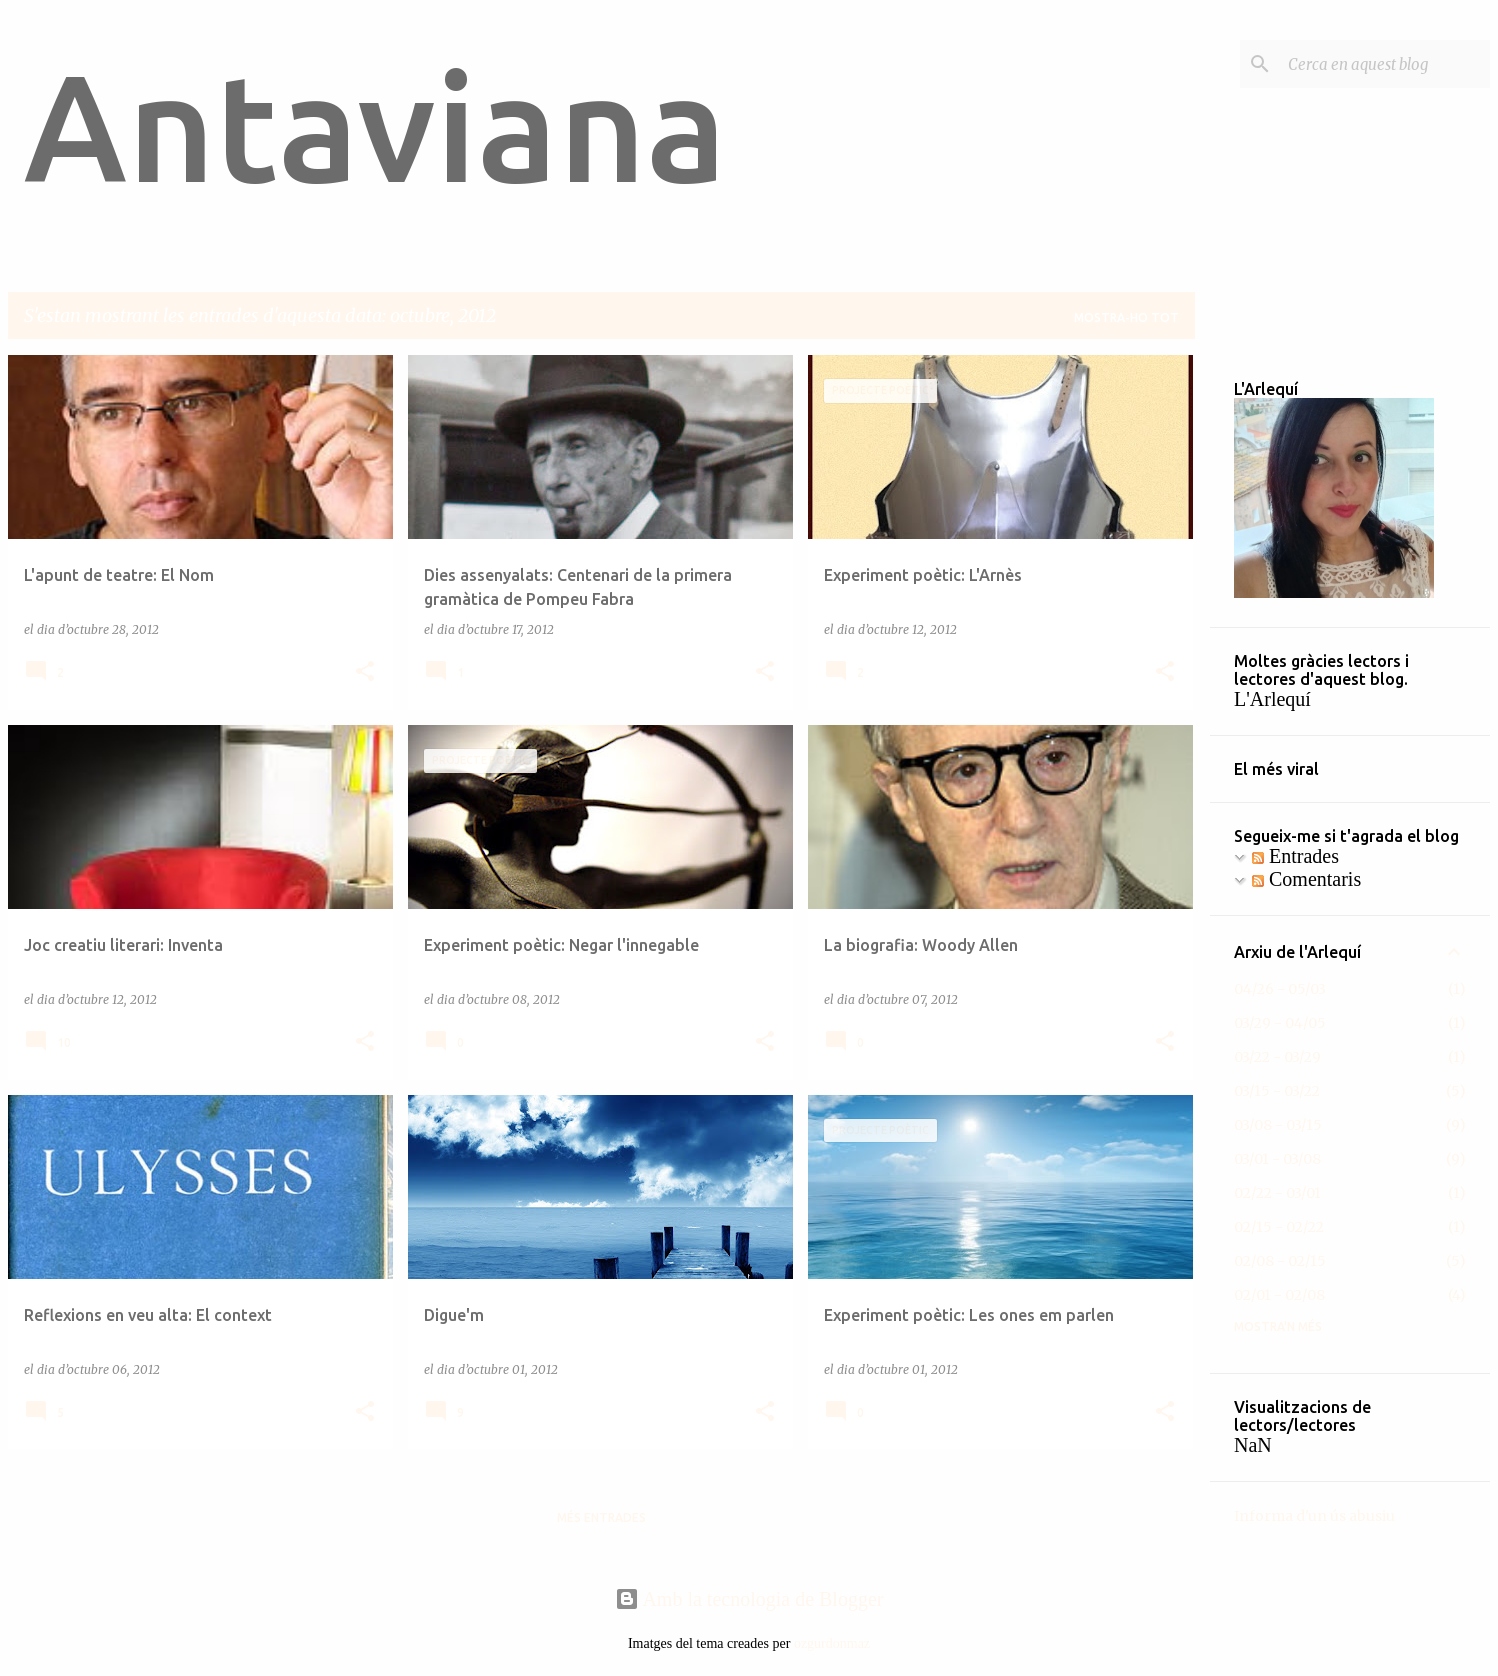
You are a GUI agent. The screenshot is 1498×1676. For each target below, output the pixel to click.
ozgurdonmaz (832, 1643)
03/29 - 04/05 (1280, 1023)
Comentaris (1306, 879)
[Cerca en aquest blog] (1385, 64)
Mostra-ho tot (1126, 317)
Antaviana (375, 126)
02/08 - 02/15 (1280, 1261)
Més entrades (601, 1517)
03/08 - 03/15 (1278, 1125)
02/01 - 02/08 (1279, 1295)
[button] (365, 672)
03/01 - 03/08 (1277, 1159)
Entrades (1295, 856)
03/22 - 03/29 (1277, 1057)
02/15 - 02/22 (1279, 1227)
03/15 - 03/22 (1277, 1091)
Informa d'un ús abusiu (1314, 1516)
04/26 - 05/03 (1280, 989)
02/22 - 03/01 (1277, 1193)
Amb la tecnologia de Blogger (749, 1599)
